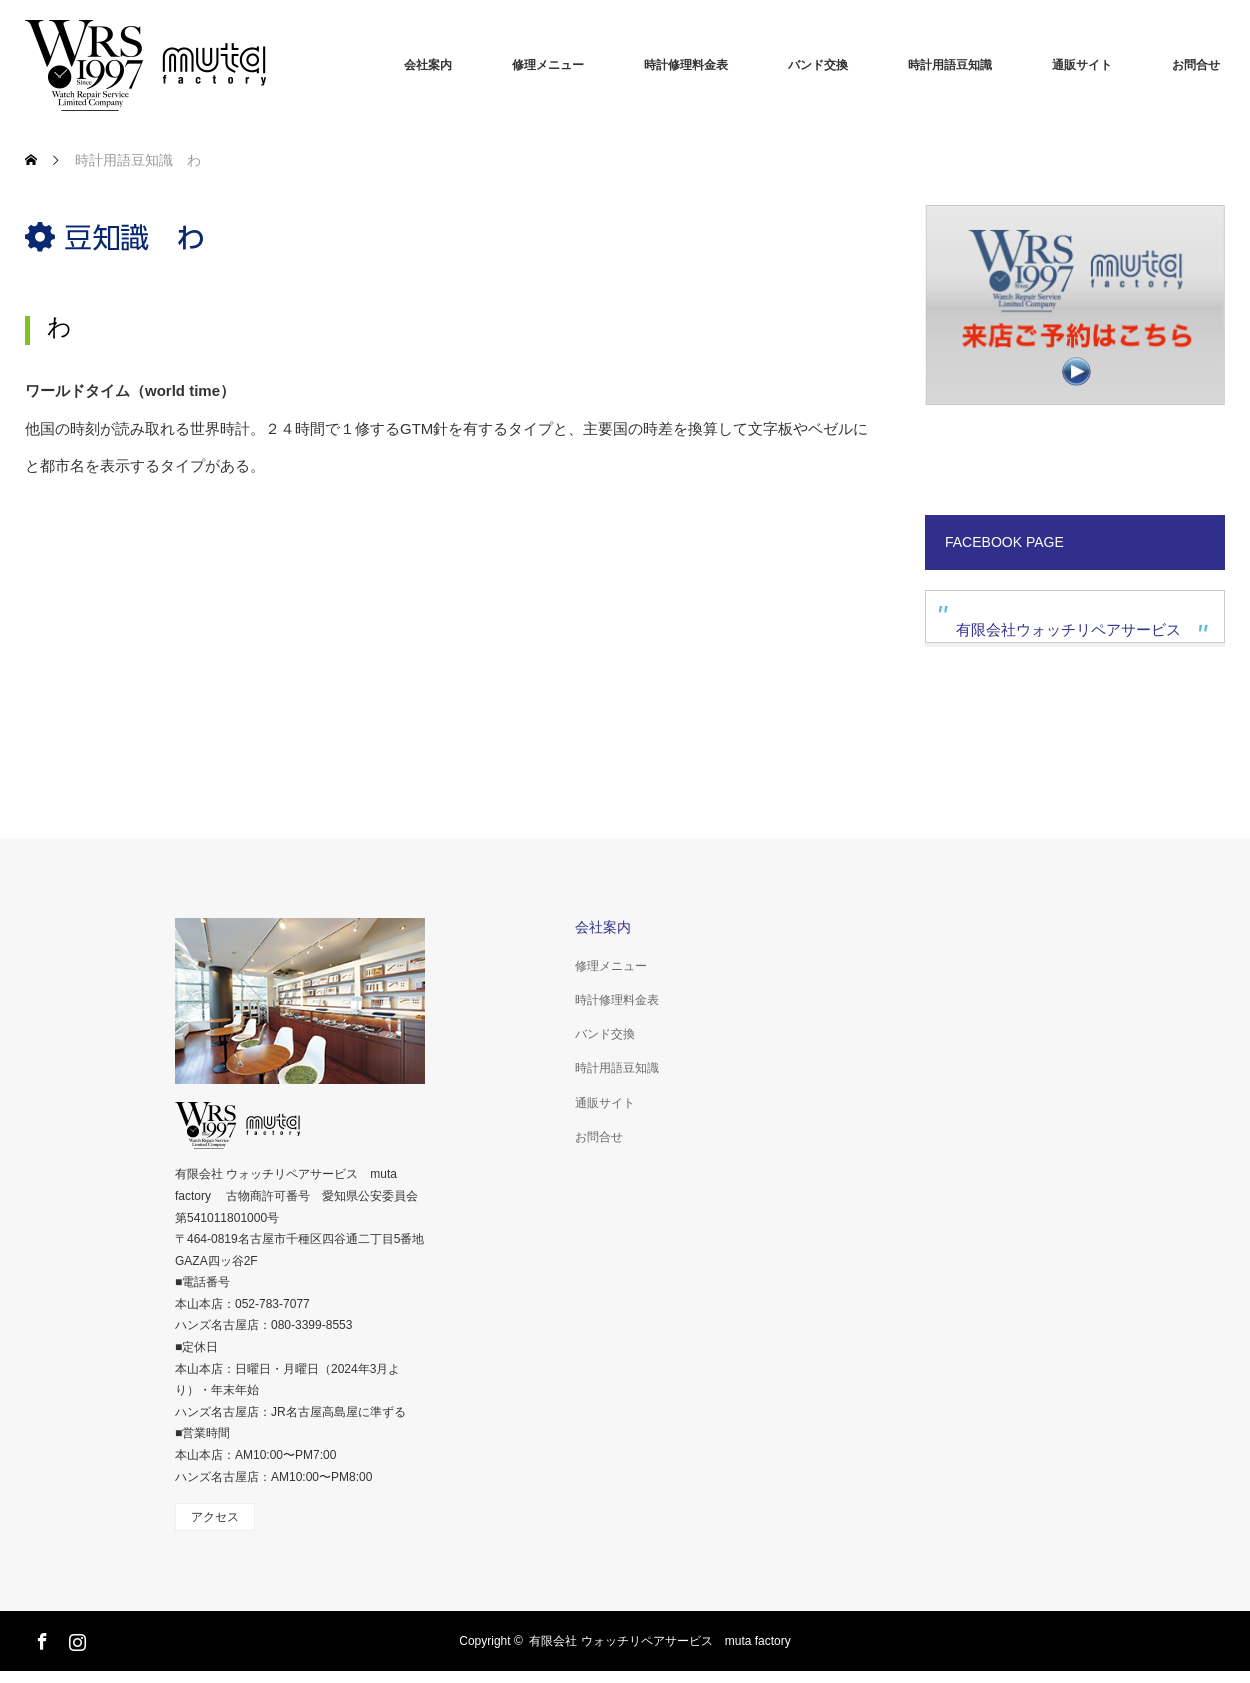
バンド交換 (818, 65)
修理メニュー (548, 65)
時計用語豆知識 (950, 65)
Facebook (40, 1638)
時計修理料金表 (686, 65)
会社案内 (428, 65)
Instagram (75, 1638)
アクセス (215, 1517)
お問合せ (1196, 65)
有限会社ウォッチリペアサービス (1068, 629)
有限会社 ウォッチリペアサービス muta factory (659, 1641)
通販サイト (1082, 65)
